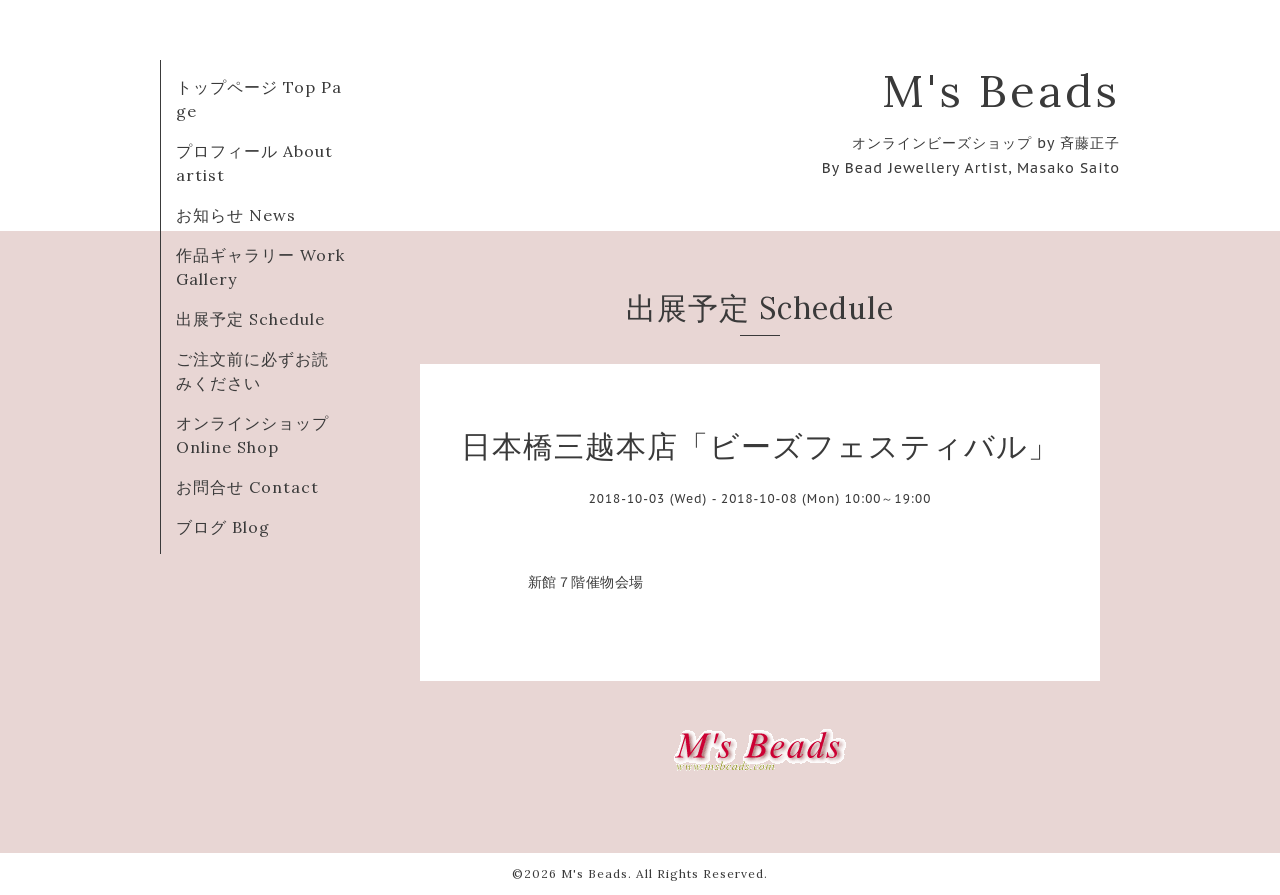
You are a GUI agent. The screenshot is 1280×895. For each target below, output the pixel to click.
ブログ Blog (223, 527)
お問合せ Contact (247, 487)
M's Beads (1001, 90)
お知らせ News (236, 215)
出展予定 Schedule (250, 319)
